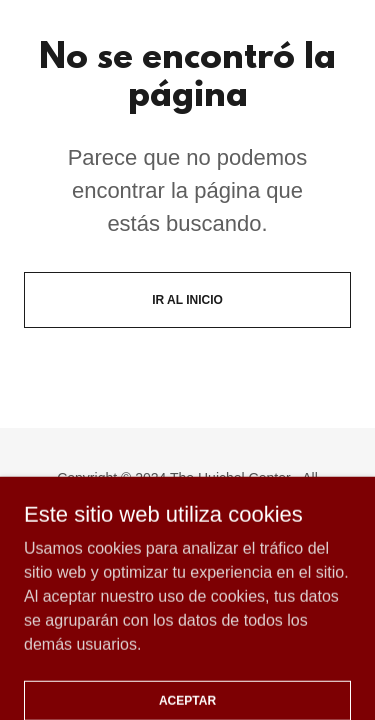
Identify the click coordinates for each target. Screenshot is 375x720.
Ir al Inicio (187, 300)
